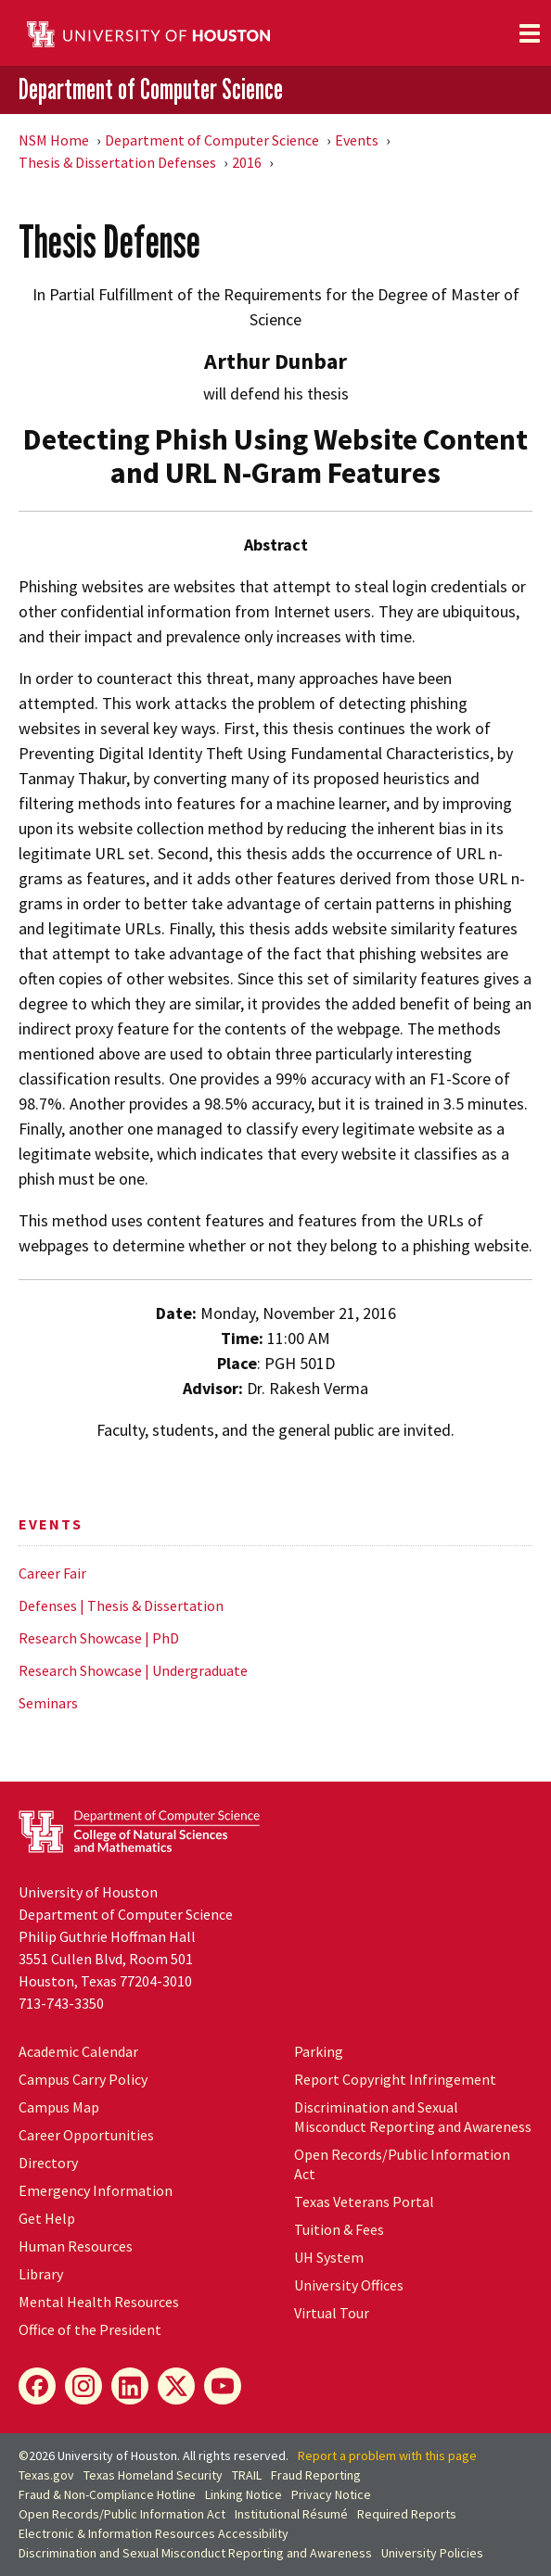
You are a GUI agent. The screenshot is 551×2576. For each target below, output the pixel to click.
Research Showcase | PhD (99, 1638)
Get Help (47, 2218)
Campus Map (59, 2107)
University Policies (432, 2552)
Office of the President (90, 2329)
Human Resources (76, 2246)
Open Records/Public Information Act (122, 2514)
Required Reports (406, 2514)
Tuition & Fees (339, 2229)
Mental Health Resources (99, 2301)
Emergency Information (96, 2190)
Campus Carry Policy (83, 2079)
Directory (48, 2162)
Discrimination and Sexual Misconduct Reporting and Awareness (413, 2117)
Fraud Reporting (316, 2475)
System (329, 2257)
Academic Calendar (78, 2051)
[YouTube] (222, 2386)
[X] (176, 2386)
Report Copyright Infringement (395, 2079)
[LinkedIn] (129, 2386)
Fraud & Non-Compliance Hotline (107, 2494)
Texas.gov (46, 2475)
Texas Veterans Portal (364, 2201)
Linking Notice (243, 2494)
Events (356, 140)
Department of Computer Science (151, 89)
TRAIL (247, 2475)
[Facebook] (37, 2386)
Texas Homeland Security (153, 2475)
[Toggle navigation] (529, 33)
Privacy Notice (331, 2494)
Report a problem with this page (387, 2455)
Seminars (48, 1703)
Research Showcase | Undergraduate (133, 1670)
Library (41, 2274)
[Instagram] (83, 2386)
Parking (318, 2051)
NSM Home (54, 140)
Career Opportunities (86, 2135)
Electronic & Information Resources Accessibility (153, 2533)
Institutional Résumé (291, 2514)
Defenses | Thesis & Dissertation (121, 1605)
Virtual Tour (331, 2312)
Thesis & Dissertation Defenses (117, 162)
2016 (247, 162)
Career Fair (52, 1573)
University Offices (349, 2285)
